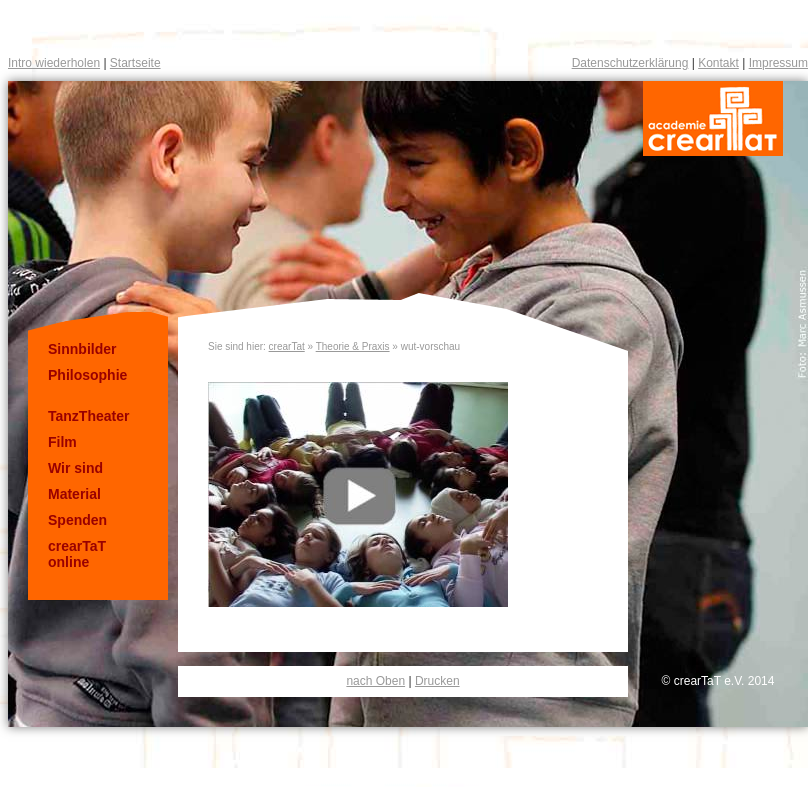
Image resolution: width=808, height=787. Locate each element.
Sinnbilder (82, 349)
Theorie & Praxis (353, 346)
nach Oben (375, 681)
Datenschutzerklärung (630, 63)
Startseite (135, 63)
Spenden (77, 520)
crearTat (287, 346)
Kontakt (718, 63)
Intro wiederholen (54, 63)
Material (74, 494)
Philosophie (87, 375)
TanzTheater (88, 416)
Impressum (778, 63)
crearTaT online (77, 554)
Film (62, 442)
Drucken (437, 681)
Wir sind (75, 468)
